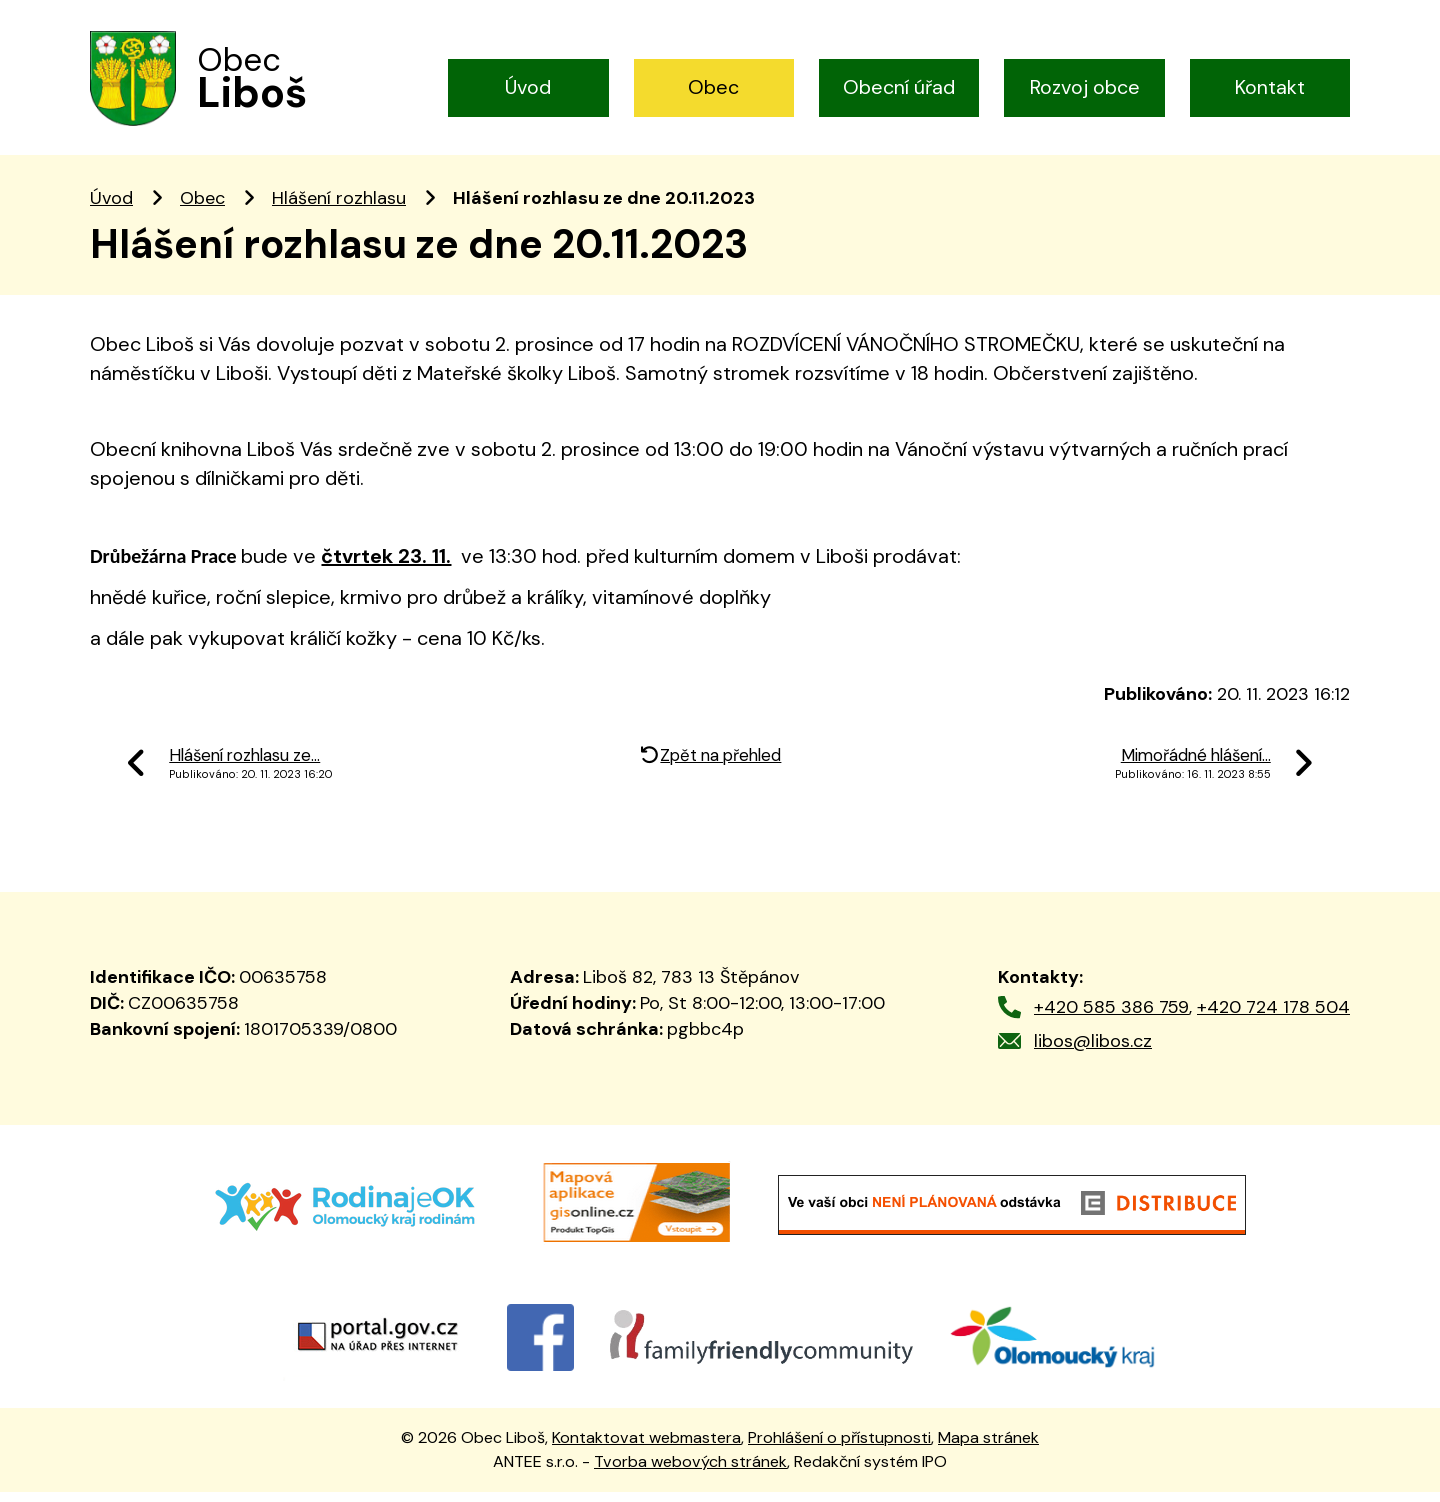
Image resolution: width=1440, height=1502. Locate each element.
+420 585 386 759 (1111, 1017)
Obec (713, 87)
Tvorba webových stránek (690, 1471)
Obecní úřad (899, 87)
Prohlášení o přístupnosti (839, 1447)
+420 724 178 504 (1273, 1017)
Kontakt (1270, 87)
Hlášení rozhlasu (339, 208)
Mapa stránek (988, 1447)
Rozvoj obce (1085, 87)
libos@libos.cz (1093, 1051)
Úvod (528, 87)
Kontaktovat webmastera (646, 1447)
